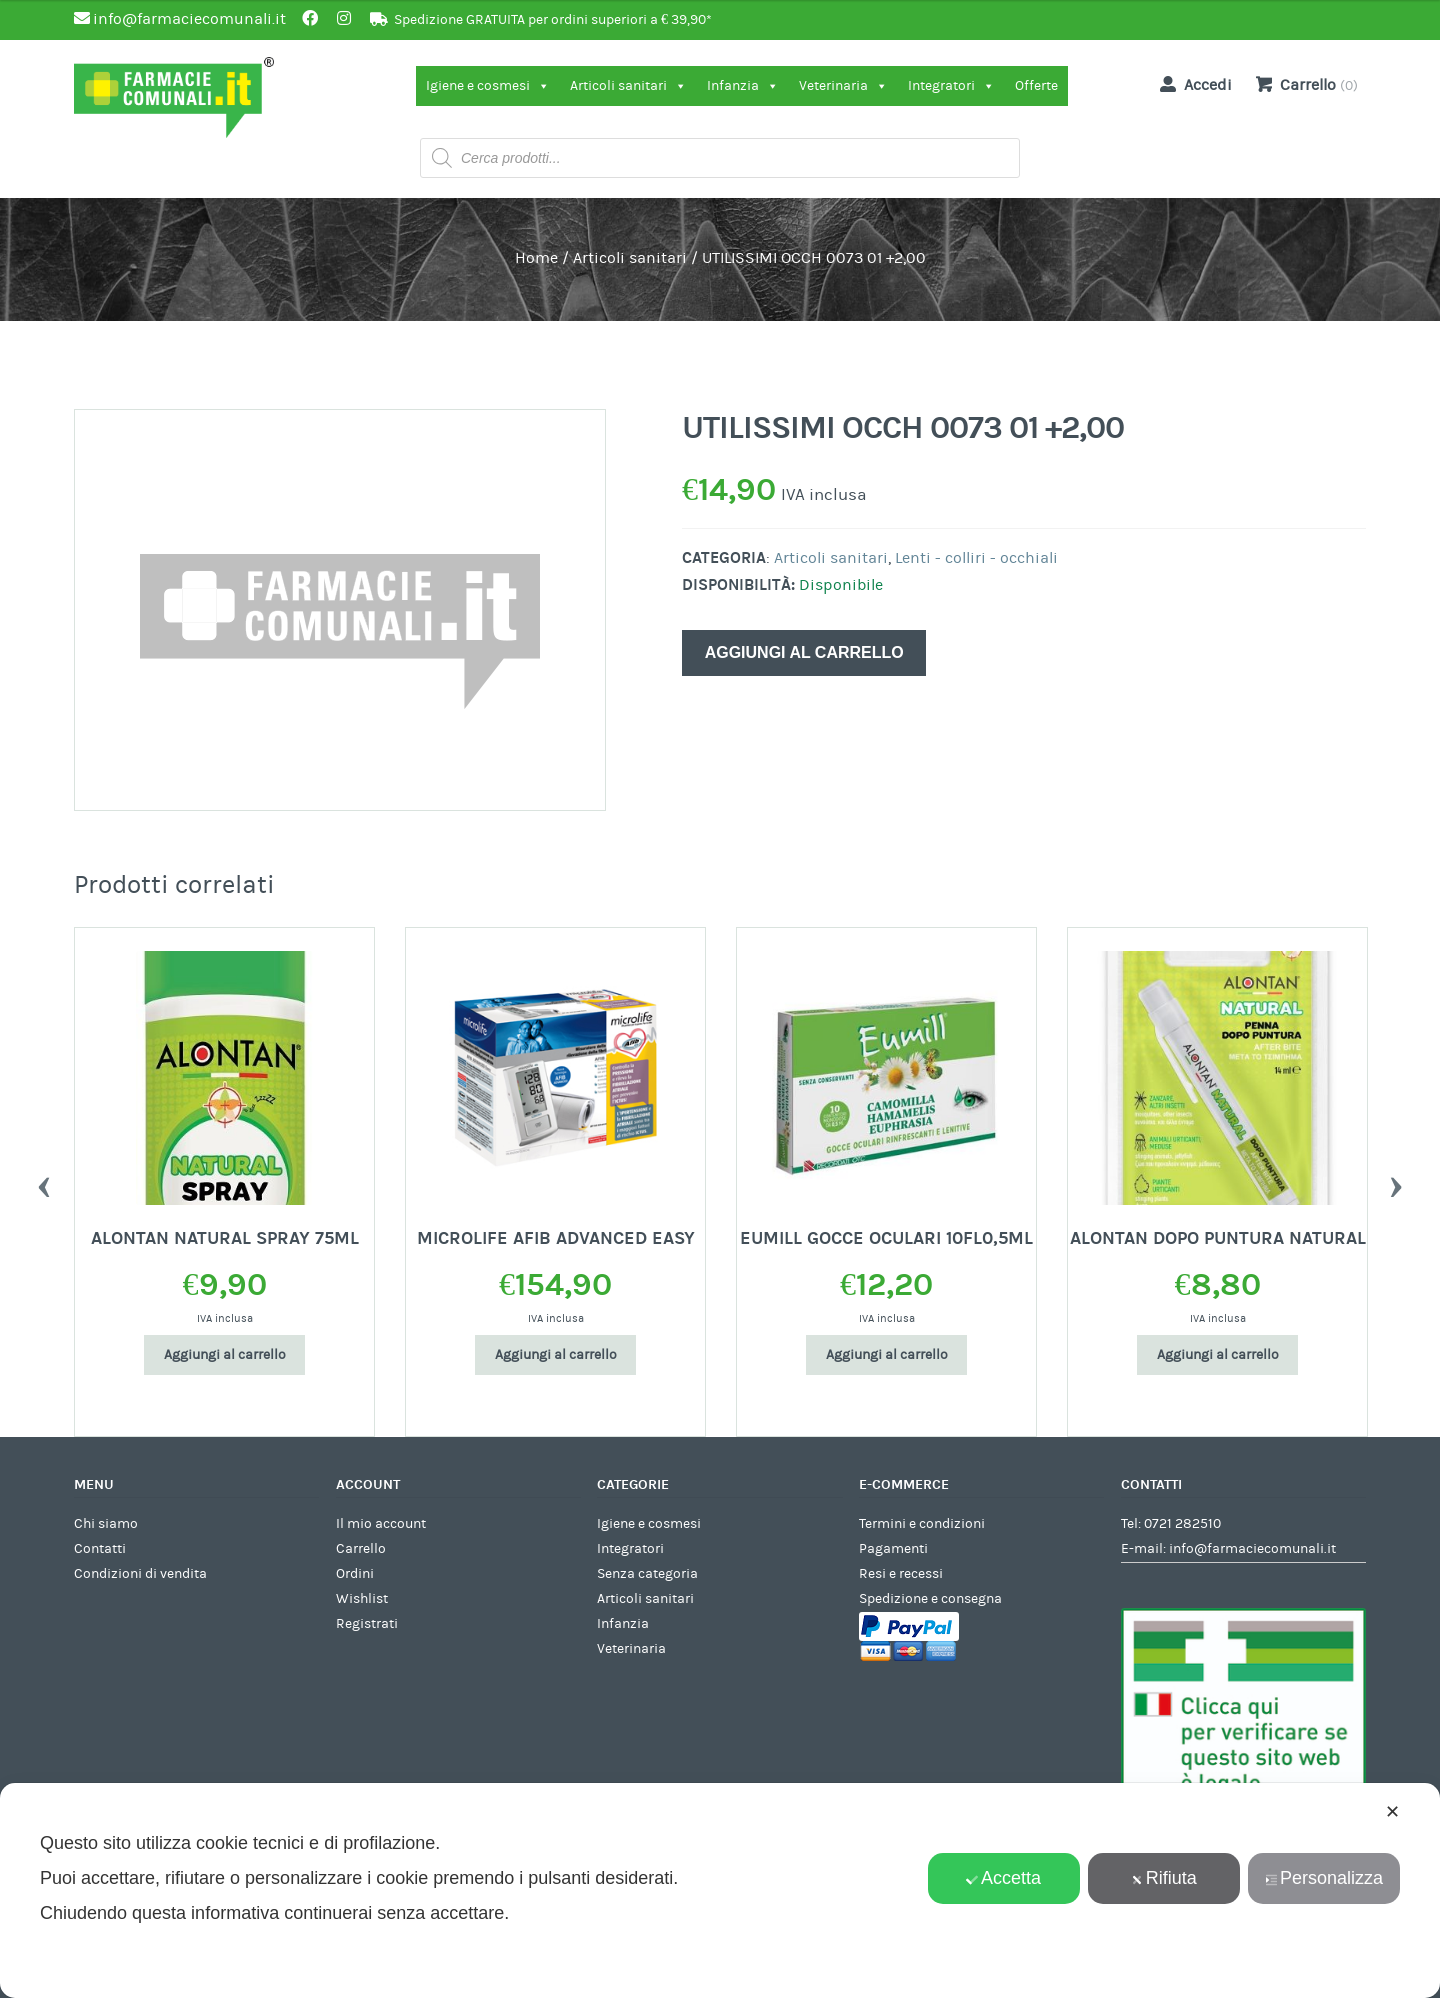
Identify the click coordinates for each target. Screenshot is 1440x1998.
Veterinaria (843, 86)
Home (536, 258)
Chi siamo (106, 1524)
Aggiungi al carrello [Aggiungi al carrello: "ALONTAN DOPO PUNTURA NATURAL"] (1218, 1355)
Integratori (951, 86)
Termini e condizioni (922, 1524)
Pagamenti (893, 1549)
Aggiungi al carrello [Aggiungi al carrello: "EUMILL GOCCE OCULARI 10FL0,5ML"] (887, 1355)
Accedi (1192, 84)
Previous (44, 1182)
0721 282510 (1182, 1524)
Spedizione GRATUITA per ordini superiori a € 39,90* (553, 20)
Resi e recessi (901, 1574)
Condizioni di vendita (140, 1574)
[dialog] (720, 1890)
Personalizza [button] (1324, 1878)
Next (1396, 1182)
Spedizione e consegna (930, 1599)
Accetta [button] (1003, 1878)
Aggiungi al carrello (804, 652)
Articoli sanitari (628, 86)
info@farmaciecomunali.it (1252, 1549)
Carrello (361, 1549)
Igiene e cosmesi (488, 86)
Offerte (1036, 86)
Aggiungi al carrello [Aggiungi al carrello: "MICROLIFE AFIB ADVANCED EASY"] (556, 1355)
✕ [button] (1392, 1812)
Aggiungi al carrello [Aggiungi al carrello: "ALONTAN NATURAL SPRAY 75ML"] (225, 1355)
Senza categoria (647, 1574)
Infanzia (743, 86)
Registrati (367, 1624)
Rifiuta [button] (1164, 1878)
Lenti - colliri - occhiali (976, 558)
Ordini (355, 1574)
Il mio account (381, 1524)
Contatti (100, 1549)
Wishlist (362, 1599)
